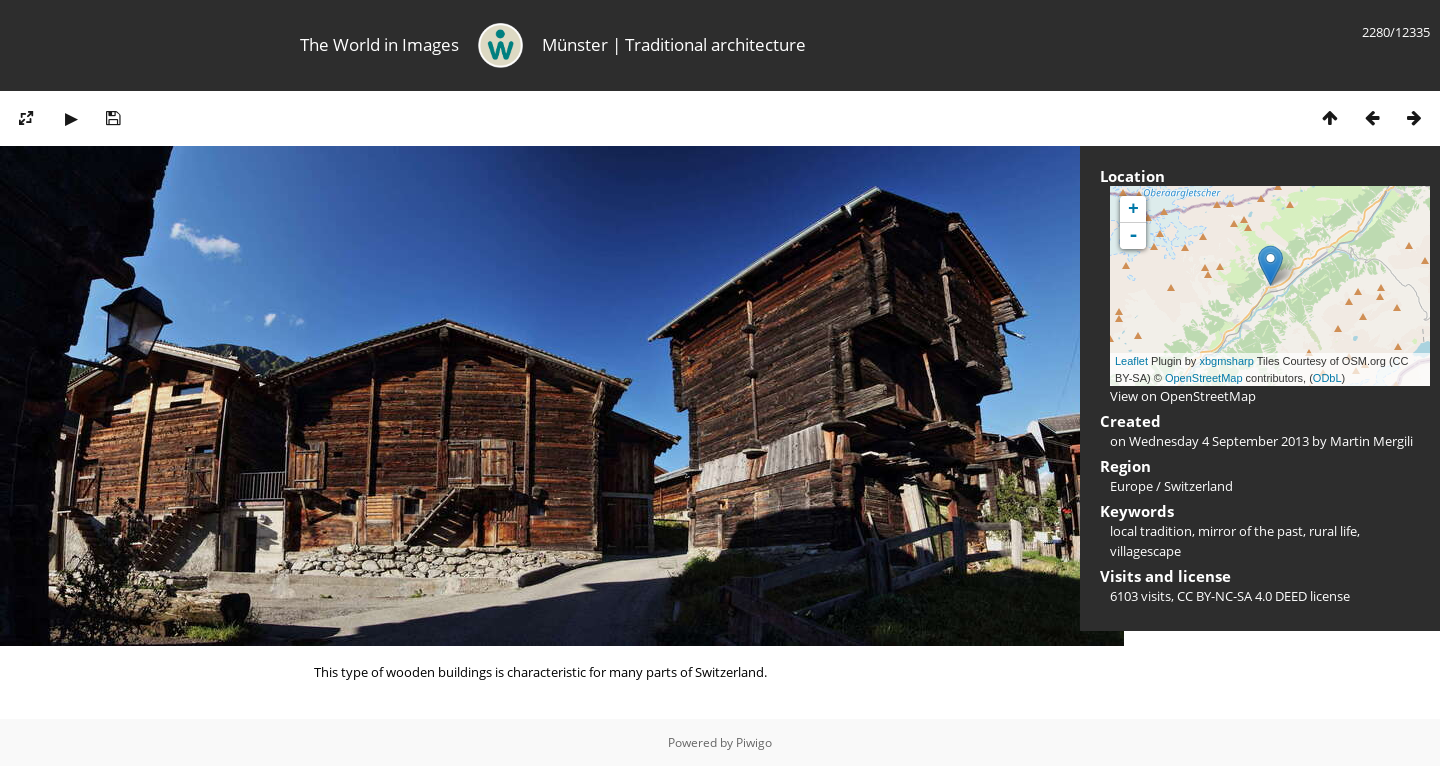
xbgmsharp (1226, 361)
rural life (1333, 531)
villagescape (1145, 551)
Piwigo (754, 742)
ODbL (1327, 378)
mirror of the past (1250, 531)
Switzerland (1198, 486)
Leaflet (1131, 361)
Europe (1131, 486)
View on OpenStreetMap (1183, 396)
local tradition (1151, 531)
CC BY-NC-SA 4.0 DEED (1242, 596)
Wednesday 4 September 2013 (1219, 441)
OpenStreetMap (1204, 378)
